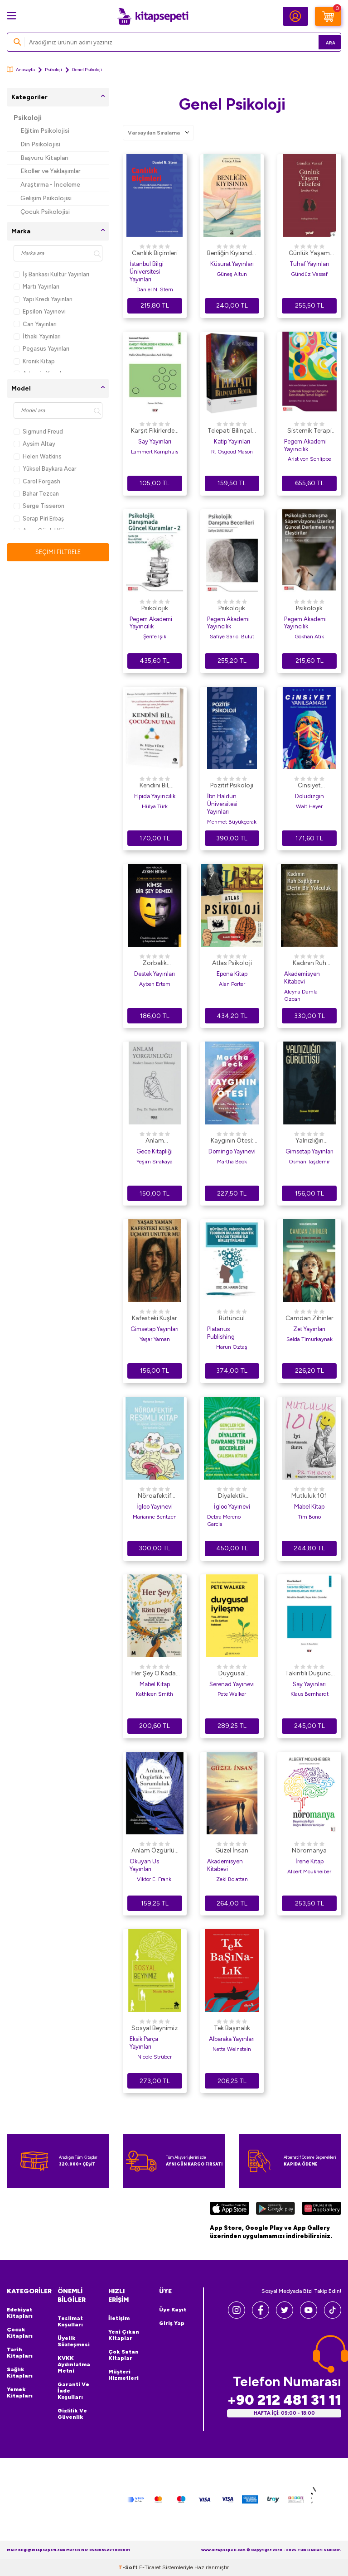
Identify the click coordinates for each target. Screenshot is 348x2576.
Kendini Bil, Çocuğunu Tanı (154, 786)
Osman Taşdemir (309, 1161)
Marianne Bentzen (155, 1517)
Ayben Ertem (154, 984)
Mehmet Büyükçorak (231, 822)
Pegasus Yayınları (41, 348)
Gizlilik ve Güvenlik (72, 2413)
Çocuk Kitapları (20, 2332)
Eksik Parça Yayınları (144, 2043)
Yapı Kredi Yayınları (43, 299)
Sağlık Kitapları (20, 2372)
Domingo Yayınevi (232, 1151)
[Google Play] (275, 2209)
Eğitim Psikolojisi (44, 131)
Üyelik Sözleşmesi (74, 2341)
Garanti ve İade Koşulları (73, 2390)
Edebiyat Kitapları (20, 2312)
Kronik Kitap (34, 361)
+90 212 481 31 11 (284, 2399)
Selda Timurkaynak (309, 1339)
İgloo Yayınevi (154, 1506)
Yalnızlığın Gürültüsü (309, 1141)
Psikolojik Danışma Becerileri (231, 608)
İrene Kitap (309, 1861)
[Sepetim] (328, 16)
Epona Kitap (232, 973)
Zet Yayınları (309, 1329)
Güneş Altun (232, 274)
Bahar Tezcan (36, 493)
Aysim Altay (34, 443)
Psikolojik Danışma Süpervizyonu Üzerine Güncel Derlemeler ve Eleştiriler (309, 608)
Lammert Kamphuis (154, 452)
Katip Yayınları (232, 441)
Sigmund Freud (38, 431)
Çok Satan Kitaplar (123, 2355)
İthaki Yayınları (37, 336)
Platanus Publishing (221, 1333)
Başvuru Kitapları (44, 158)
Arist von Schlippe (309, 459)
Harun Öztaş (231, 1347)
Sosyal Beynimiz (154, 2028)
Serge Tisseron (39, 505)
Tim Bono (309, 1517)
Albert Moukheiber (309, 1871)
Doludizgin (309, 796)
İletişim (119, 2318)
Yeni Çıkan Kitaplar (123, 2335)
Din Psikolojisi (40, 144)
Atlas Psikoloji (232, 963)
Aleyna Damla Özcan (301, 995)
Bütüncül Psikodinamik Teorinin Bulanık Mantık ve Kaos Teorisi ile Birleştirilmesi (231, 1318)
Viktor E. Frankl (155, 1879)
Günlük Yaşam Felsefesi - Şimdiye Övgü (309, 253)
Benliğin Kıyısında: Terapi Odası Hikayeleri (232, 253)
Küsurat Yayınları (232, 263)
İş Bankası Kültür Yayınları (51, 274)
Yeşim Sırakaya (154, 1161)
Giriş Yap (171, 2323)
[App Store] (229, 2209)
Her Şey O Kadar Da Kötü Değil (154, 1674)
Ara (321, 42)
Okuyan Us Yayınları (144, 1865)
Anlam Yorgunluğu (154, 1141)
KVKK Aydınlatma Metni (74, 2364)
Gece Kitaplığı (154, 1151)
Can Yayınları (35, 324)
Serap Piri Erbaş (39, 518)
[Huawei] (321, 2209)
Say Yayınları (154, 441)
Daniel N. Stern (154, 289)
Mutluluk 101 (309, 1496)
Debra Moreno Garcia (224, 1520)
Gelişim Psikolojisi (46, 198)
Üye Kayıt (172, 2309)
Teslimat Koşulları (70, 2321)
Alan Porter (232, 984)
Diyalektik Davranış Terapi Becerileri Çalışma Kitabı (231, 1496)
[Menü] (11, 15)
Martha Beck (232, 1161)
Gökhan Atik (309, 636)
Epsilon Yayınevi (40, 311)
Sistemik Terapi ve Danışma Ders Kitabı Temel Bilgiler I (309, 431)
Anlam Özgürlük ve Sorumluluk (154, 1851)
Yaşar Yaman (155, 1339)
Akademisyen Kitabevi (302, 977)
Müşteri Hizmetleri (123, 2375)
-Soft (128, 2567)
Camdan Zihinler (309, 1318)
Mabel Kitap (309, 1506)
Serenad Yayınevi (232, 1684)
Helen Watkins (38, 456)
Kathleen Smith (154, 1694)
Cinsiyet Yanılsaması (309, 786)
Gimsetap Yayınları (309, 1151)
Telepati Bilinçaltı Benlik (232, 431)
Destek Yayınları (154, 973)
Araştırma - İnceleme (50, 184)
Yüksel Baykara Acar (45, 468)
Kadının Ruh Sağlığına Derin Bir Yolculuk (309, 963)
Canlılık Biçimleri (155, 253)
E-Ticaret (150, 2567)
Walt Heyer (309, 806)
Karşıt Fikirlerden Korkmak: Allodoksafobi (154, 431)
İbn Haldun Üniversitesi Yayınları (222, 804)
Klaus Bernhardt (309, 1694)
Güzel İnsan (231, 1850)
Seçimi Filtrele (58, 552)
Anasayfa (21, 69)
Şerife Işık (154, 636)
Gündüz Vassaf (309, 274)
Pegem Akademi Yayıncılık (305, 445)
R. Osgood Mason (232, 452)
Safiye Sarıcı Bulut (232, 636)
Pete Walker (232, 1694)
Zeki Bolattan (232, 1879)
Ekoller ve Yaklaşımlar (50, 171)
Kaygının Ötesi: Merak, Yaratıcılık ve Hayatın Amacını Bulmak (232, 1141)
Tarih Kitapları (20, 2352)
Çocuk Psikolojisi (45, 212)
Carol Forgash (37, 481)
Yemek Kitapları (20, 2392)
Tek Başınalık (232, 2028)
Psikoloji (53, 69)
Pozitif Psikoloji (231, 785)
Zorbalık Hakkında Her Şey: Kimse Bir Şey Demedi (154, 963)
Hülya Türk (155, 806)
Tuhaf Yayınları (309, 263)
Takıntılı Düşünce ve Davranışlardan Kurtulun (309, 1674)
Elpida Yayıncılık (154, 796)
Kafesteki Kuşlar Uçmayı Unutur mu (154, 1318)
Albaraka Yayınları (232, 2039)
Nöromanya (309, 1850)
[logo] (152, 16)
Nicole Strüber (154, 2057)
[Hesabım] (295, 16)
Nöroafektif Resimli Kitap (154, 1496)
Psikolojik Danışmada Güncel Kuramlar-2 (154, 608)
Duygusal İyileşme (232, 1674)
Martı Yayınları (36, 286)
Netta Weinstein (232, 2049)
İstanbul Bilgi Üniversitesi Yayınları (147, 271)
